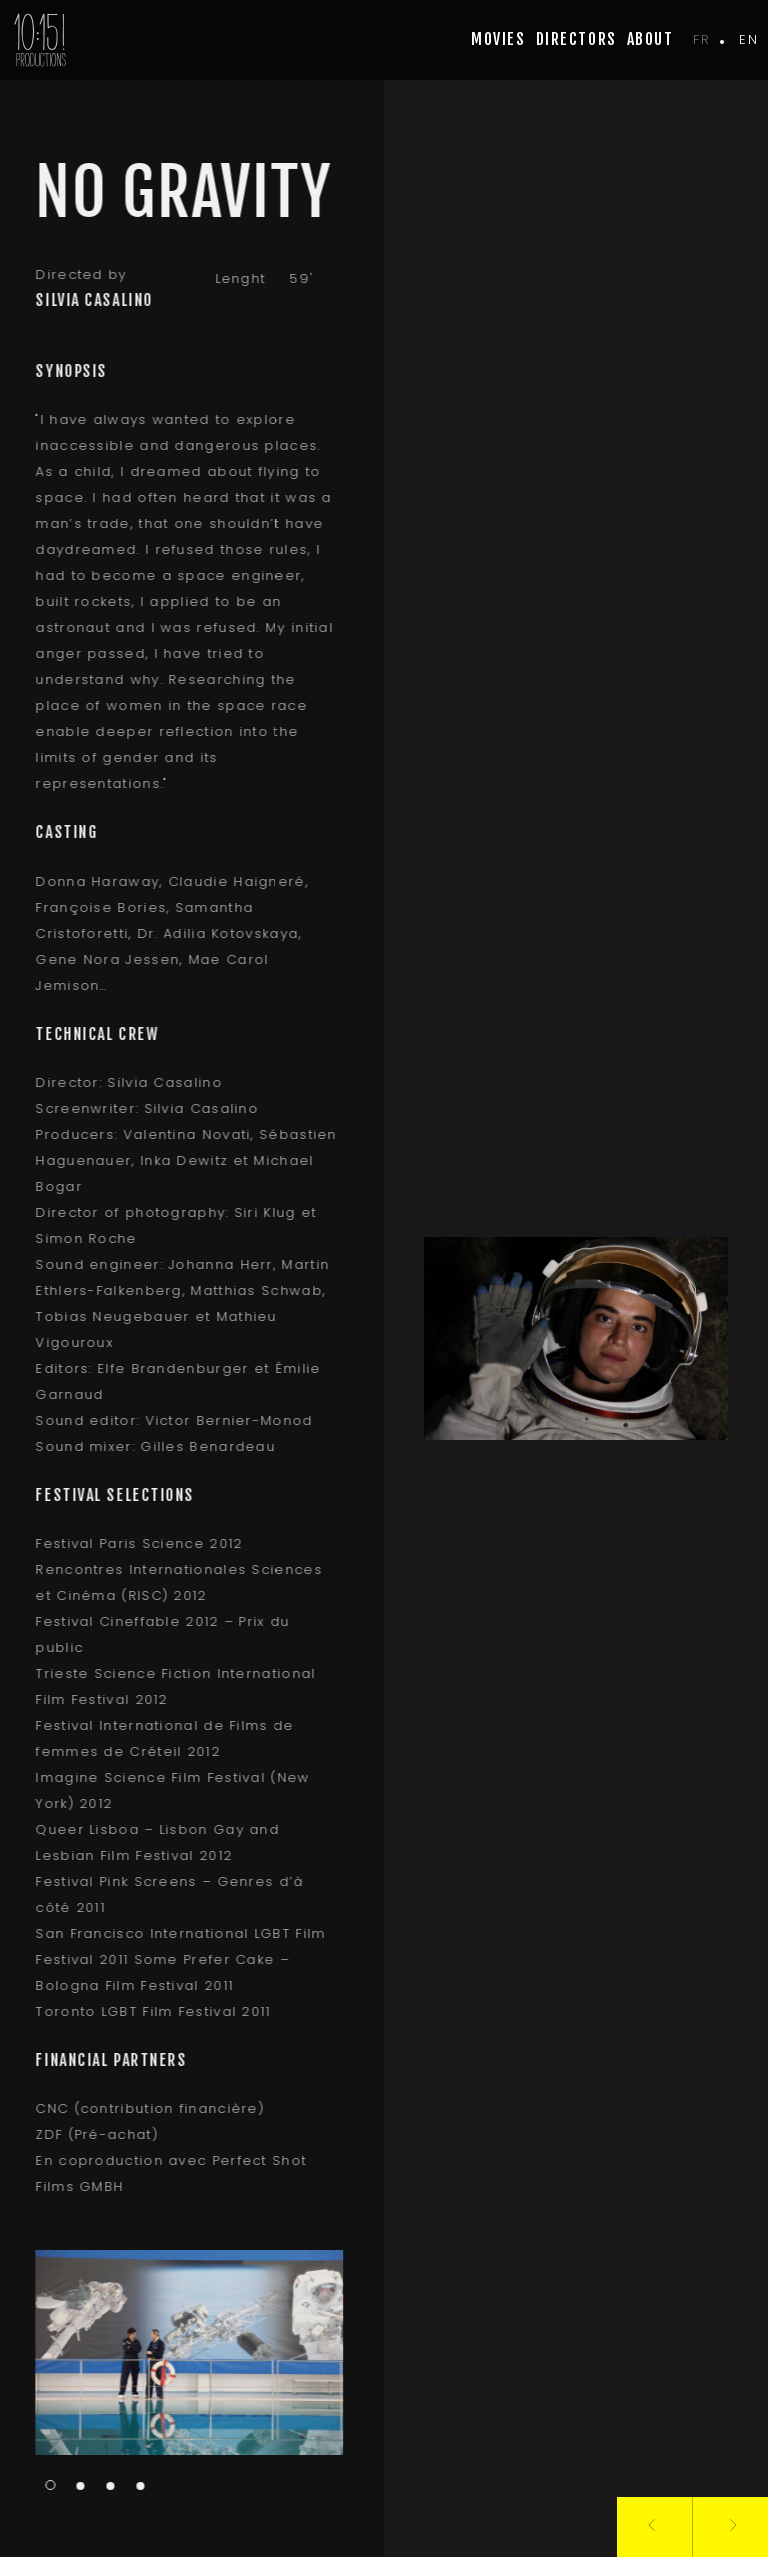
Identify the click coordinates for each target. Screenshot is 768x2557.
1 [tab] (45, 2485)
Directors (576, 39)
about (650, 39)
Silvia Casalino (88, 300)
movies (498, 39)
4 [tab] (135, 2487)
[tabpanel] (184, 2352)
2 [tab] (75, 2487)
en (748, 39)
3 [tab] (105, 2487)
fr (701, 39)
